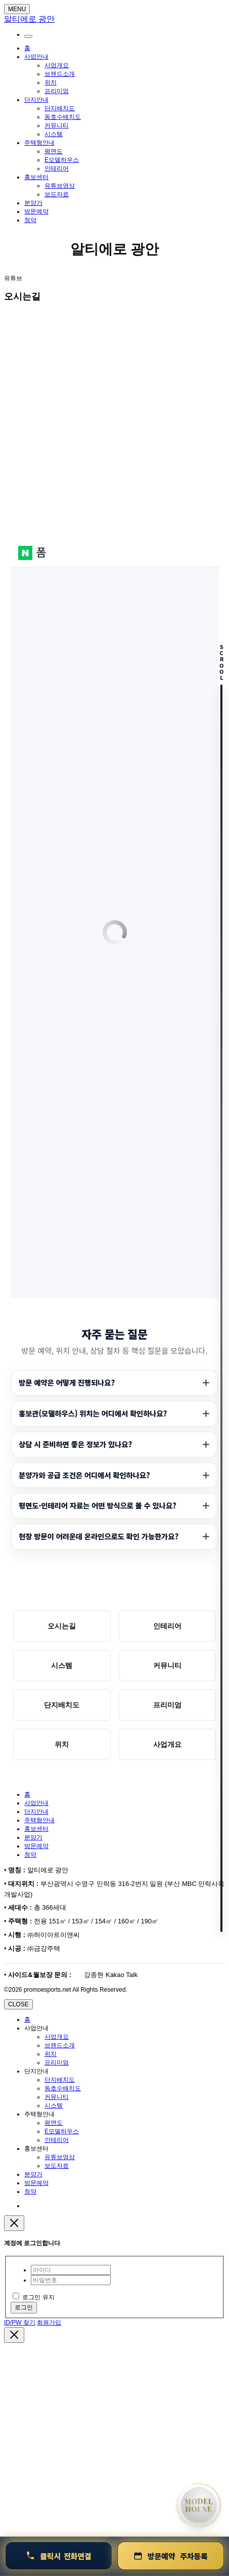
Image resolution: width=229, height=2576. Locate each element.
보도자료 (56, 194)
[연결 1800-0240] (58, 2556)
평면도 (53, 151)
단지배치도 (59, 108)
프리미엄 (56, 91)
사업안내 (36, 56)
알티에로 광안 (114, 249)
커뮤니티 (56, 125)
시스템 (53, 134)
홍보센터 (36, 177)
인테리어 (56, 168)
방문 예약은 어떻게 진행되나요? (67, 1382)
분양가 (33, 202)
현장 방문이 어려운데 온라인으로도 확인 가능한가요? (98, 1536)
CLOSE (18, 2004)
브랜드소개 (59, 73)
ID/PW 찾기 (19, 2322)
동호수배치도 (62, 116)
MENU (17, 9)
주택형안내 (39, 142)
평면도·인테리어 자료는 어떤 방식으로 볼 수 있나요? (97, 1505)
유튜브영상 (59, 185)
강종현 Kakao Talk (110, 1975)
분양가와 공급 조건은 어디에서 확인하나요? (84, 1475)
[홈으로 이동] (198, 2505)
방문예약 (36, 211)
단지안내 (36, 99)
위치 (50, 82)
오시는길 (62, 1626)
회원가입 (49, 2322)
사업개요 (56, 65)
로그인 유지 (34, 2297)
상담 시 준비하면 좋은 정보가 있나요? (75, 1444)
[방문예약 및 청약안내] (170, 2556)
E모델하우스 (61, 159)
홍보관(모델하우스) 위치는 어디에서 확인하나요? (93, 1413)
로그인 (24, 2307)
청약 (30, 220)
